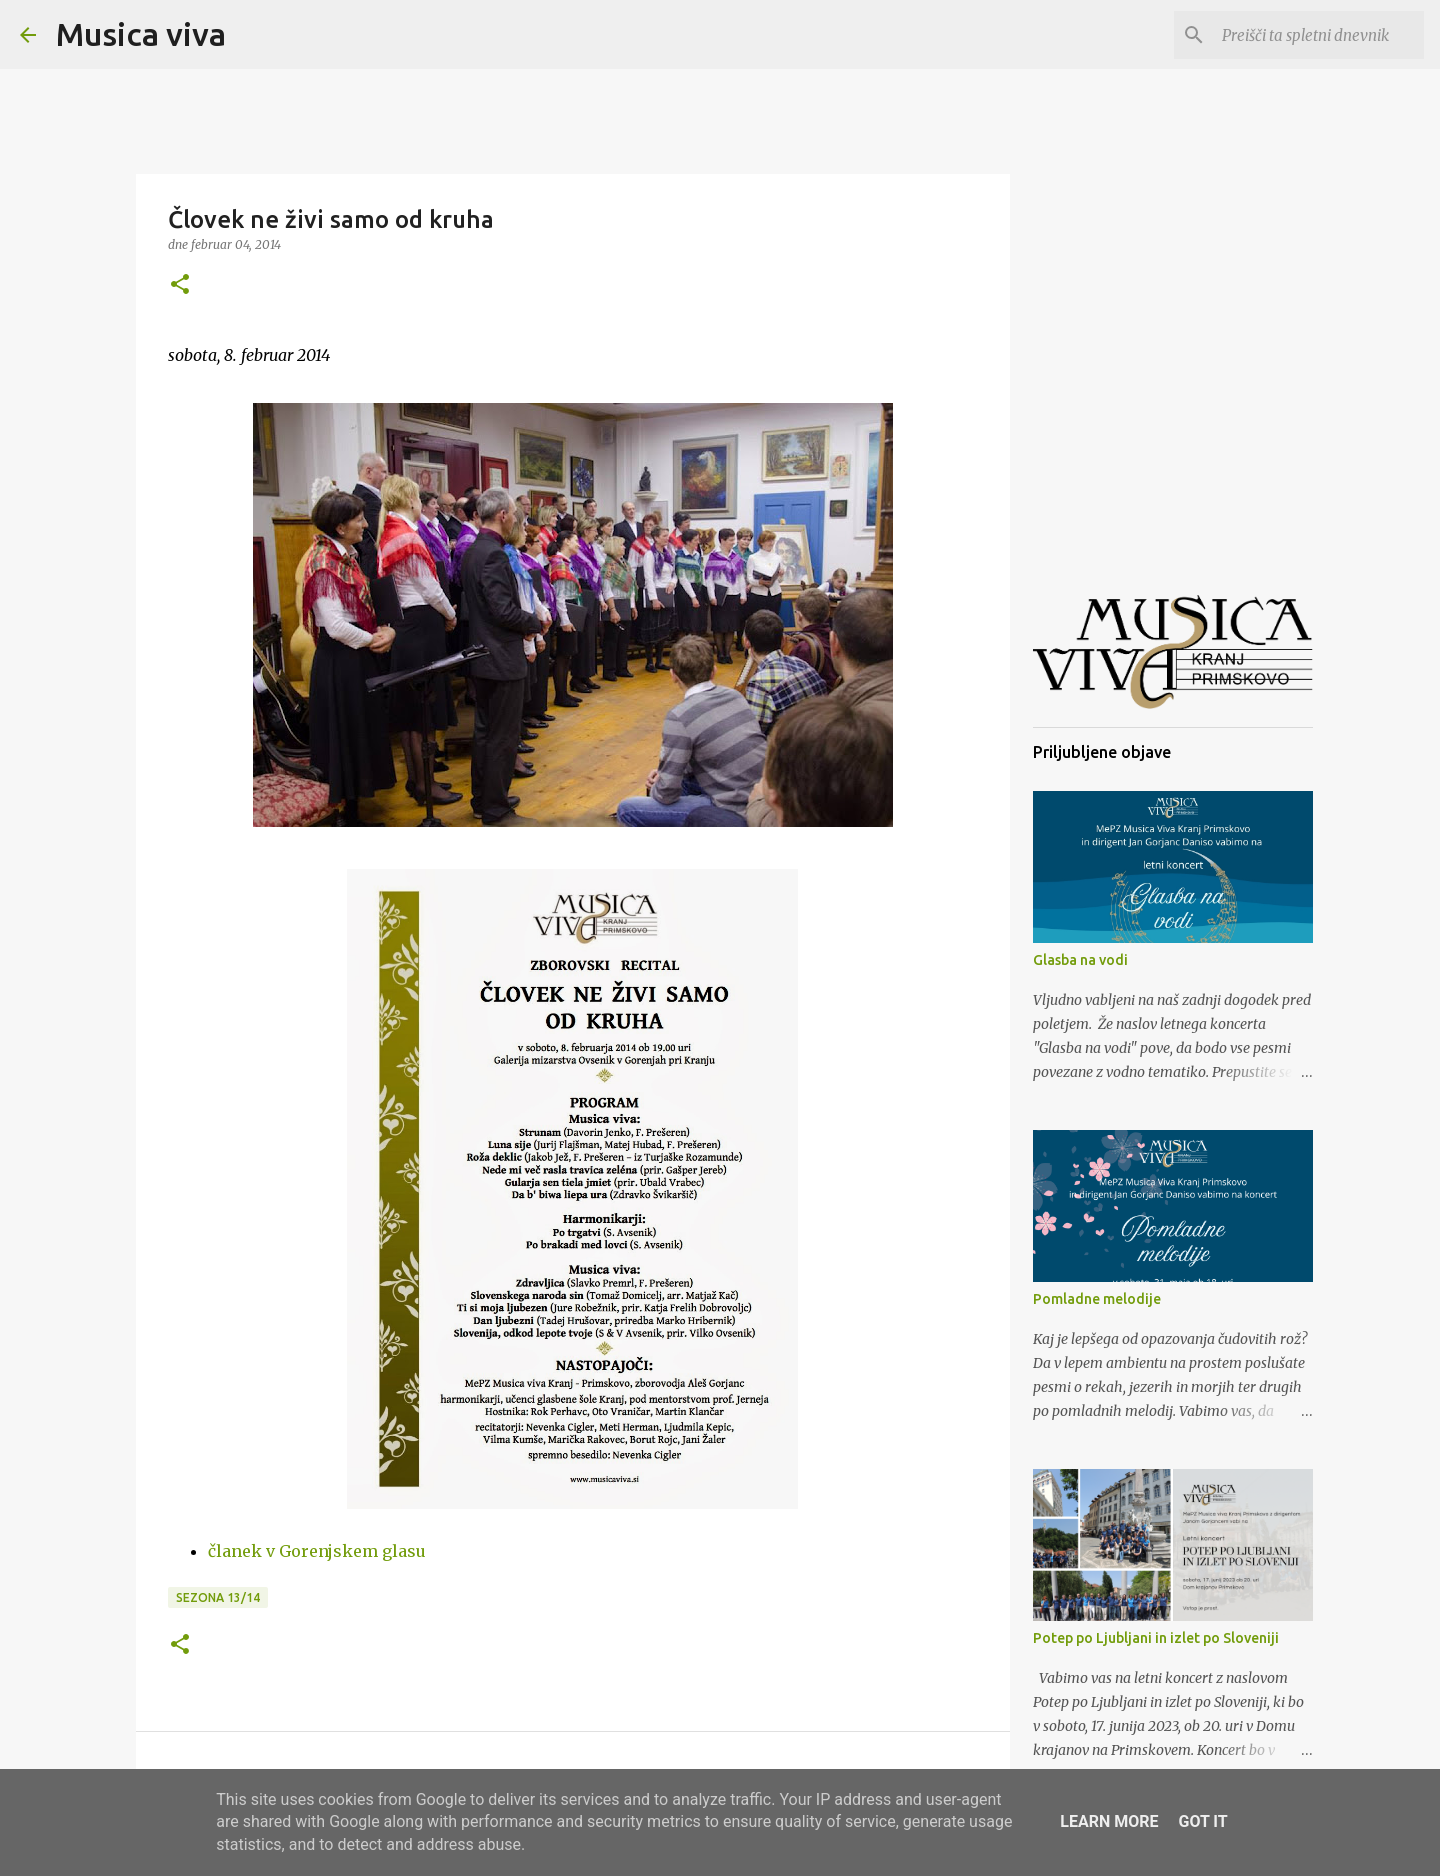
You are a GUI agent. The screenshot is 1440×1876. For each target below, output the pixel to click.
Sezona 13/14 (218, 1597)
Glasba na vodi (1080, 960)
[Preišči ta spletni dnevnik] (1319, 35)
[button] (180, 285)
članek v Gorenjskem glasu (317, 1551)
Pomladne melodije (1097, 1299)
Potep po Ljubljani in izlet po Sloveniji (1156, 1638)
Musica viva (141, 34)
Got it (1202, 1821)
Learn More (1109, 1821)
